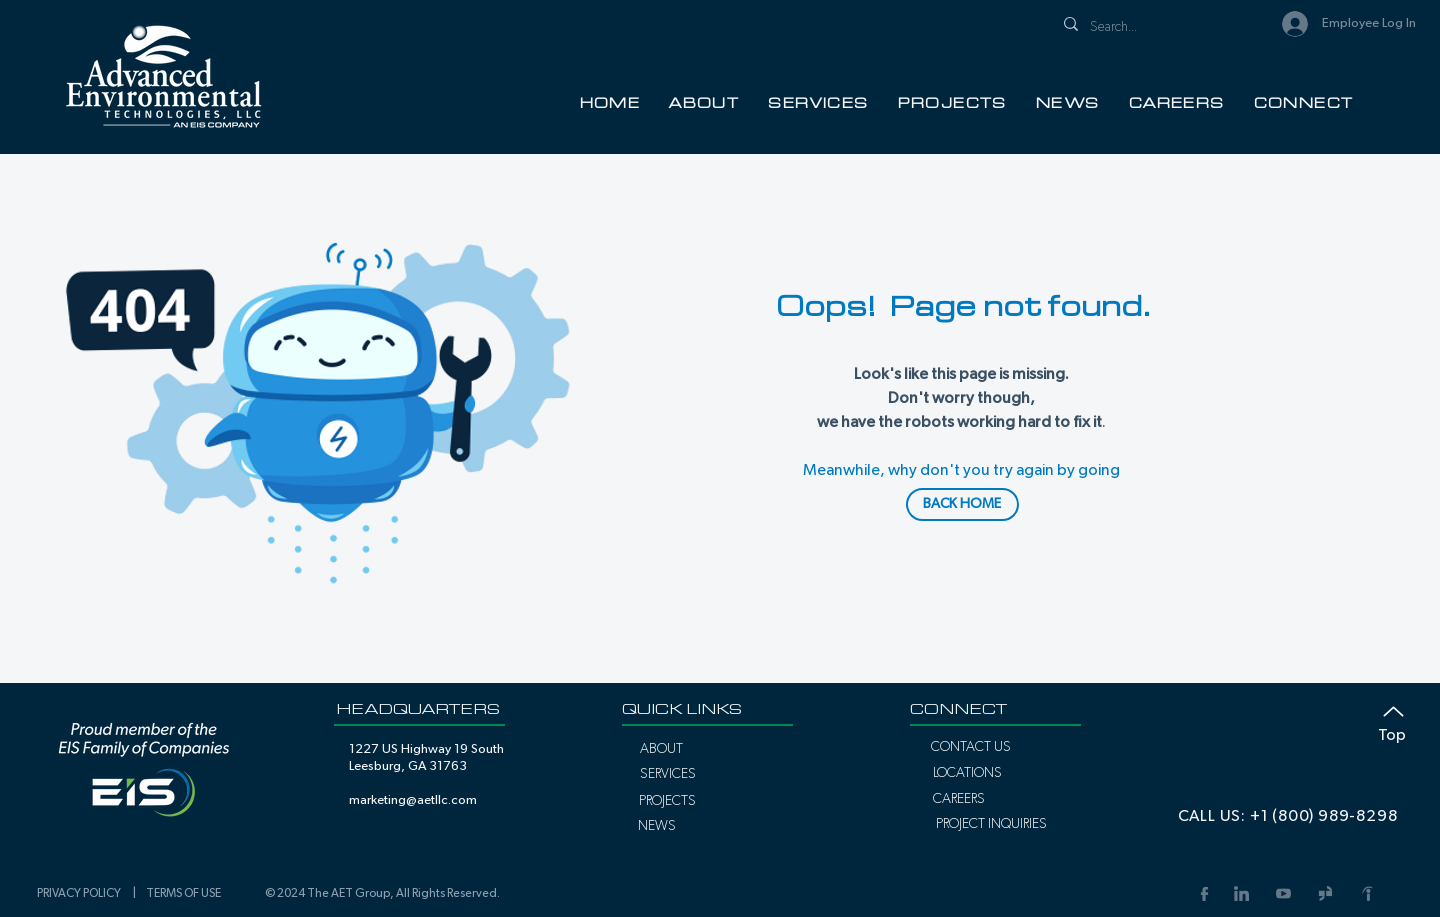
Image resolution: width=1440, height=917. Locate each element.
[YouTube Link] (1283, 893)
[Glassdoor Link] (1325, 893)
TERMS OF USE (183, 893)
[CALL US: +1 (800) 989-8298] (1287, 815)
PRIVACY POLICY (82, 893)
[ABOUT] (661, 749)
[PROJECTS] (667, 801)
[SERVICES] (667, 774)
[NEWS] (657, 826)
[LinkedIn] (1241, 893)
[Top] (1382, 720)
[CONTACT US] (970, 747)
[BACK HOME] (962, 504)
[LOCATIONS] (967, 773)
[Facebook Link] (1202, 893)
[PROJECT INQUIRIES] (991, 824)
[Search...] (1153, 27)
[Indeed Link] (1367, 893)
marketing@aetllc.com (413, 800)
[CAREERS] (959, 799)
